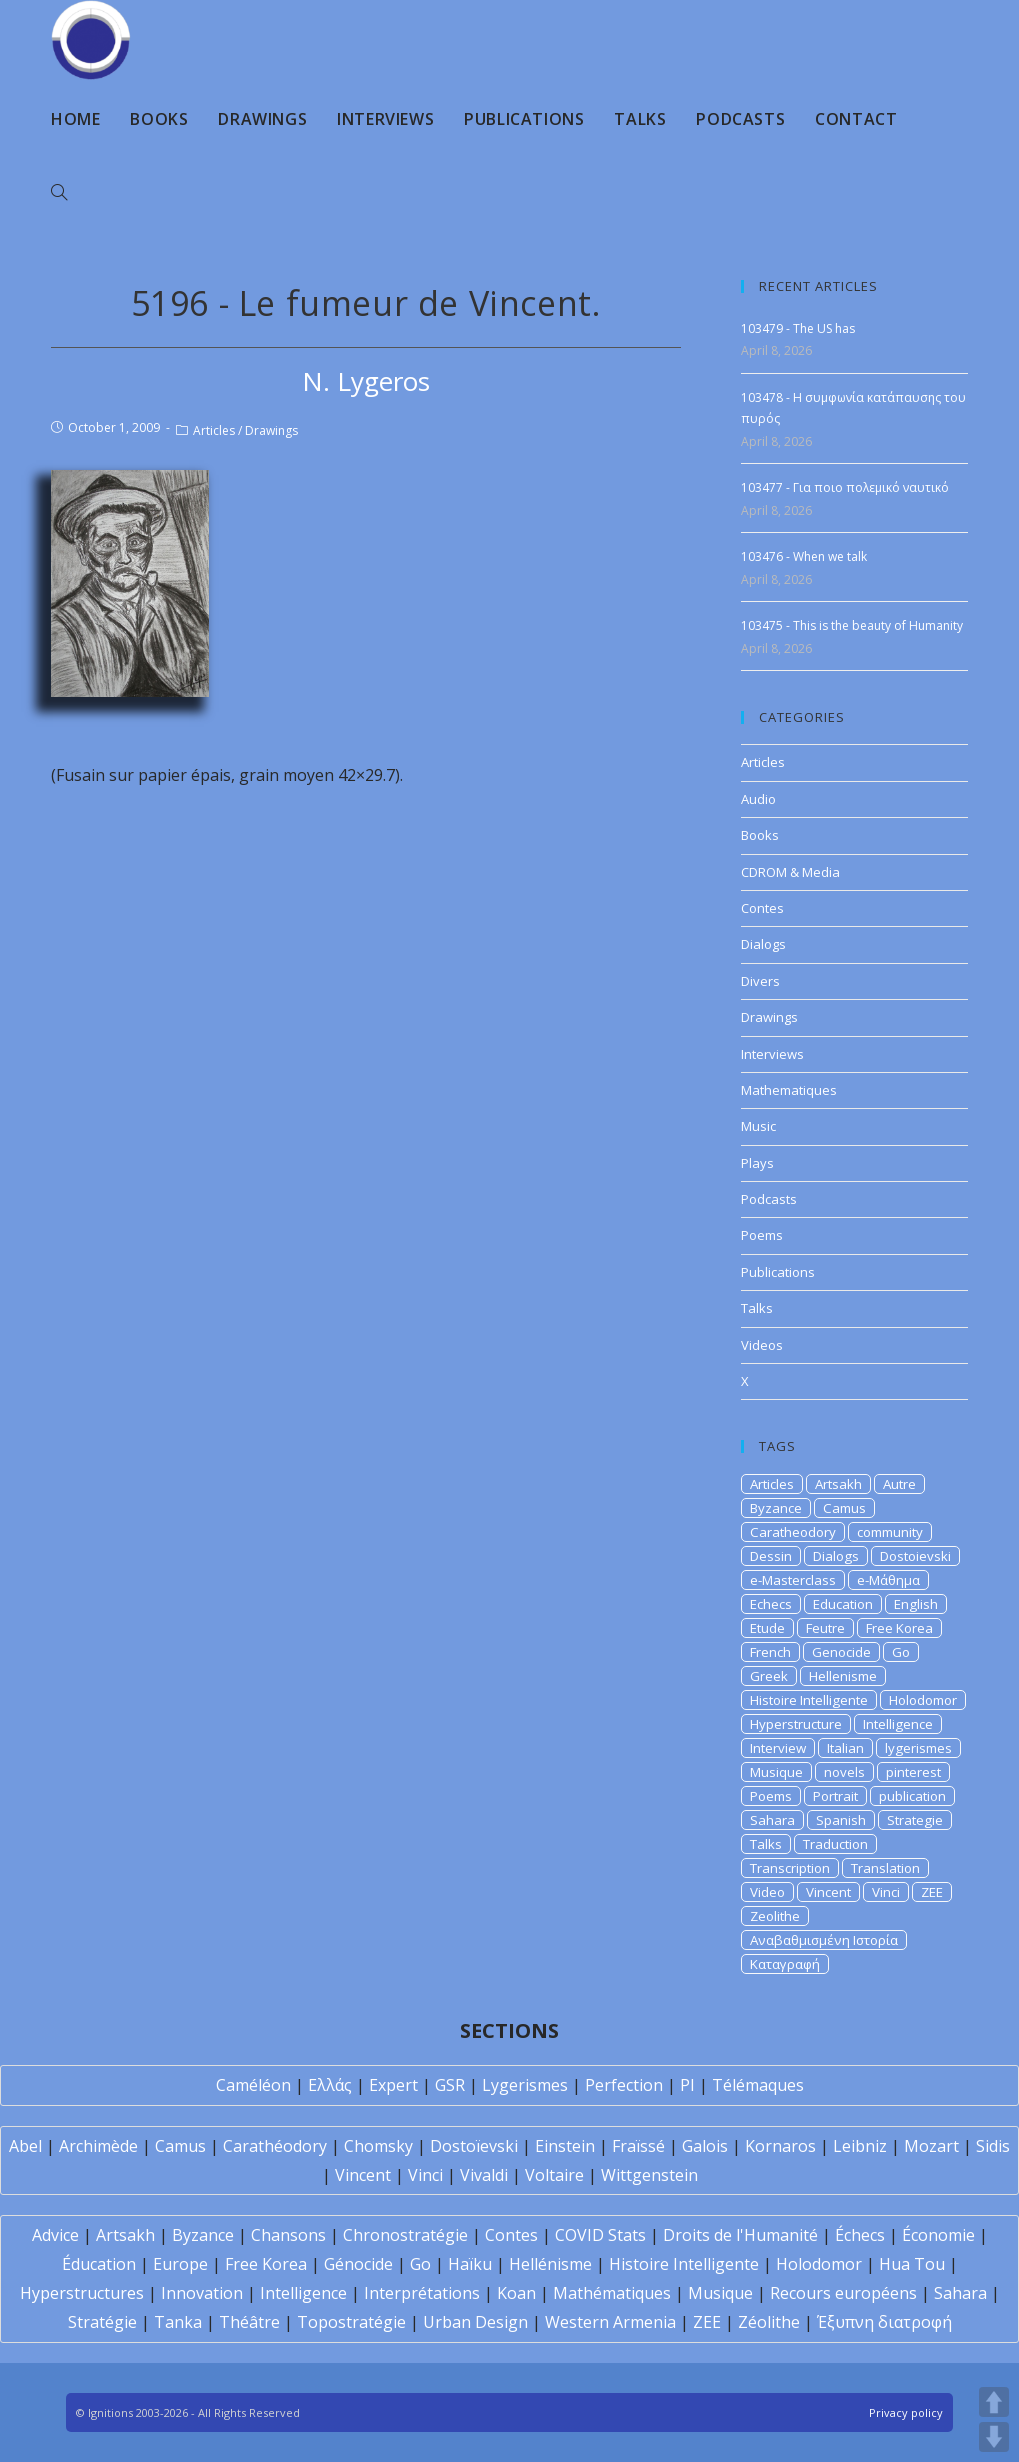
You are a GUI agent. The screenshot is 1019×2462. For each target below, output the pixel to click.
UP (994, 2402)
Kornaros (780, 2146)
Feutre (825, 1628)
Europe (180, 2264)
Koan (516, 2293)
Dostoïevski (474, 2146)
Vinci (886, 1892)
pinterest (913, 1772)
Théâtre (249, 2322)
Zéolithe (769, 2322)
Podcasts (769, 1199)
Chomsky (378, 2146)
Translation (885, 1868)
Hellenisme (843, 1676)
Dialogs (763, 944)
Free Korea (899, 1628)
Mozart (931, 2146)
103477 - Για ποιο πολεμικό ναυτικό (845, 487)
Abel (25, 2146)
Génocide (358, 2264)
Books (760, 835)
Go (901, 1652)
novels (844, 1772)
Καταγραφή (785, 1964)
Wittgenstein (649, 2175)
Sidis (993, 2146)
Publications (778, 1272)
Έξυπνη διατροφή (884, 2322)
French (770, 1652)
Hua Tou (912, 2264)
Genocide (841, 1652)
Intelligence (898, 1724)
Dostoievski (915, 1556)
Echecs (771, 1604)
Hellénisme (550, 2264)
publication (912, 1796)
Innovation (202, 2293)
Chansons (288, 2235)
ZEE (932, 1892)
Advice (55, 2235)
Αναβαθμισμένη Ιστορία (824, 1940)
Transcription (790, 1868)
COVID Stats (600, 2235)
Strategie (915, 1820)
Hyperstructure (796, 1724)
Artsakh (838, 1484)
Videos (762, 1345)
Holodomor (923, 1700)
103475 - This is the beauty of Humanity (852, 625)
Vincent (828, 1892)
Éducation (99, 2264)
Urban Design (475, 2322)
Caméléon (253, 2085)
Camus (844, 1508)
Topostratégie (351, 2322)
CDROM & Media (790, 872)
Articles (214, 430)
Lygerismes (525, 2085)
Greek (769, 1676)
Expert (393, 2085)
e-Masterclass (793, 1580)
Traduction (835, 1844)
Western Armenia (610, 2322)
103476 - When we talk (804, 556)
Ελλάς (330, 2085)
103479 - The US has (798, 328)
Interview (778, 1748)
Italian (845, 1748)
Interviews (772, 1054)
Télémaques (758, 2085)
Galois (705, 2146)
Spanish (841, 1820)
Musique (776, 1772)
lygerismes (918, 1748)
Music (758, 1126)
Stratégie (102, 2322)
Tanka (178, 2322)
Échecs (860, 2235)
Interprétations (422, 2293)
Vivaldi (484, 2175)
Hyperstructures (82, 2293)
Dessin (771, 1556)
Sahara (772, 1820)
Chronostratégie (405, 2235)
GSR (450, 2085)
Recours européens (843, 2293)
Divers (760, 981)
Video (767, 1892)
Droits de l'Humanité (740, 2235)
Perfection (624, 2085)
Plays (757, 1163)
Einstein (565, 2146)
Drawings (271, 430)
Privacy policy (906, 2412)
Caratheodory (793, 1532)
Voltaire (554, 2175)
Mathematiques (789, 1090)
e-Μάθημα (888, 1580)
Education (843, 1604)
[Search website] (59, 193)
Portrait (835, 1796)
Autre (899, 1484)
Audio (758, 799)
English (916, 1604)
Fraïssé (638, 2146)
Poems (762, 1235)
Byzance (776, 1508)
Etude (767, 1628)
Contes (762, 908)
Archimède (98, 2146)
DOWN (994, 2437)
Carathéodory (275, 2146)
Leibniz (860, 2146)
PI (687, 2085)
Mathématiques (612, 2293)
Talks (757, 1308)
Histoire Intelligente (809, 1700)
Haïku (470, 2264)
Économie (938, 2235)
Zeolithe (775, 1916)
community (890, 1532)
